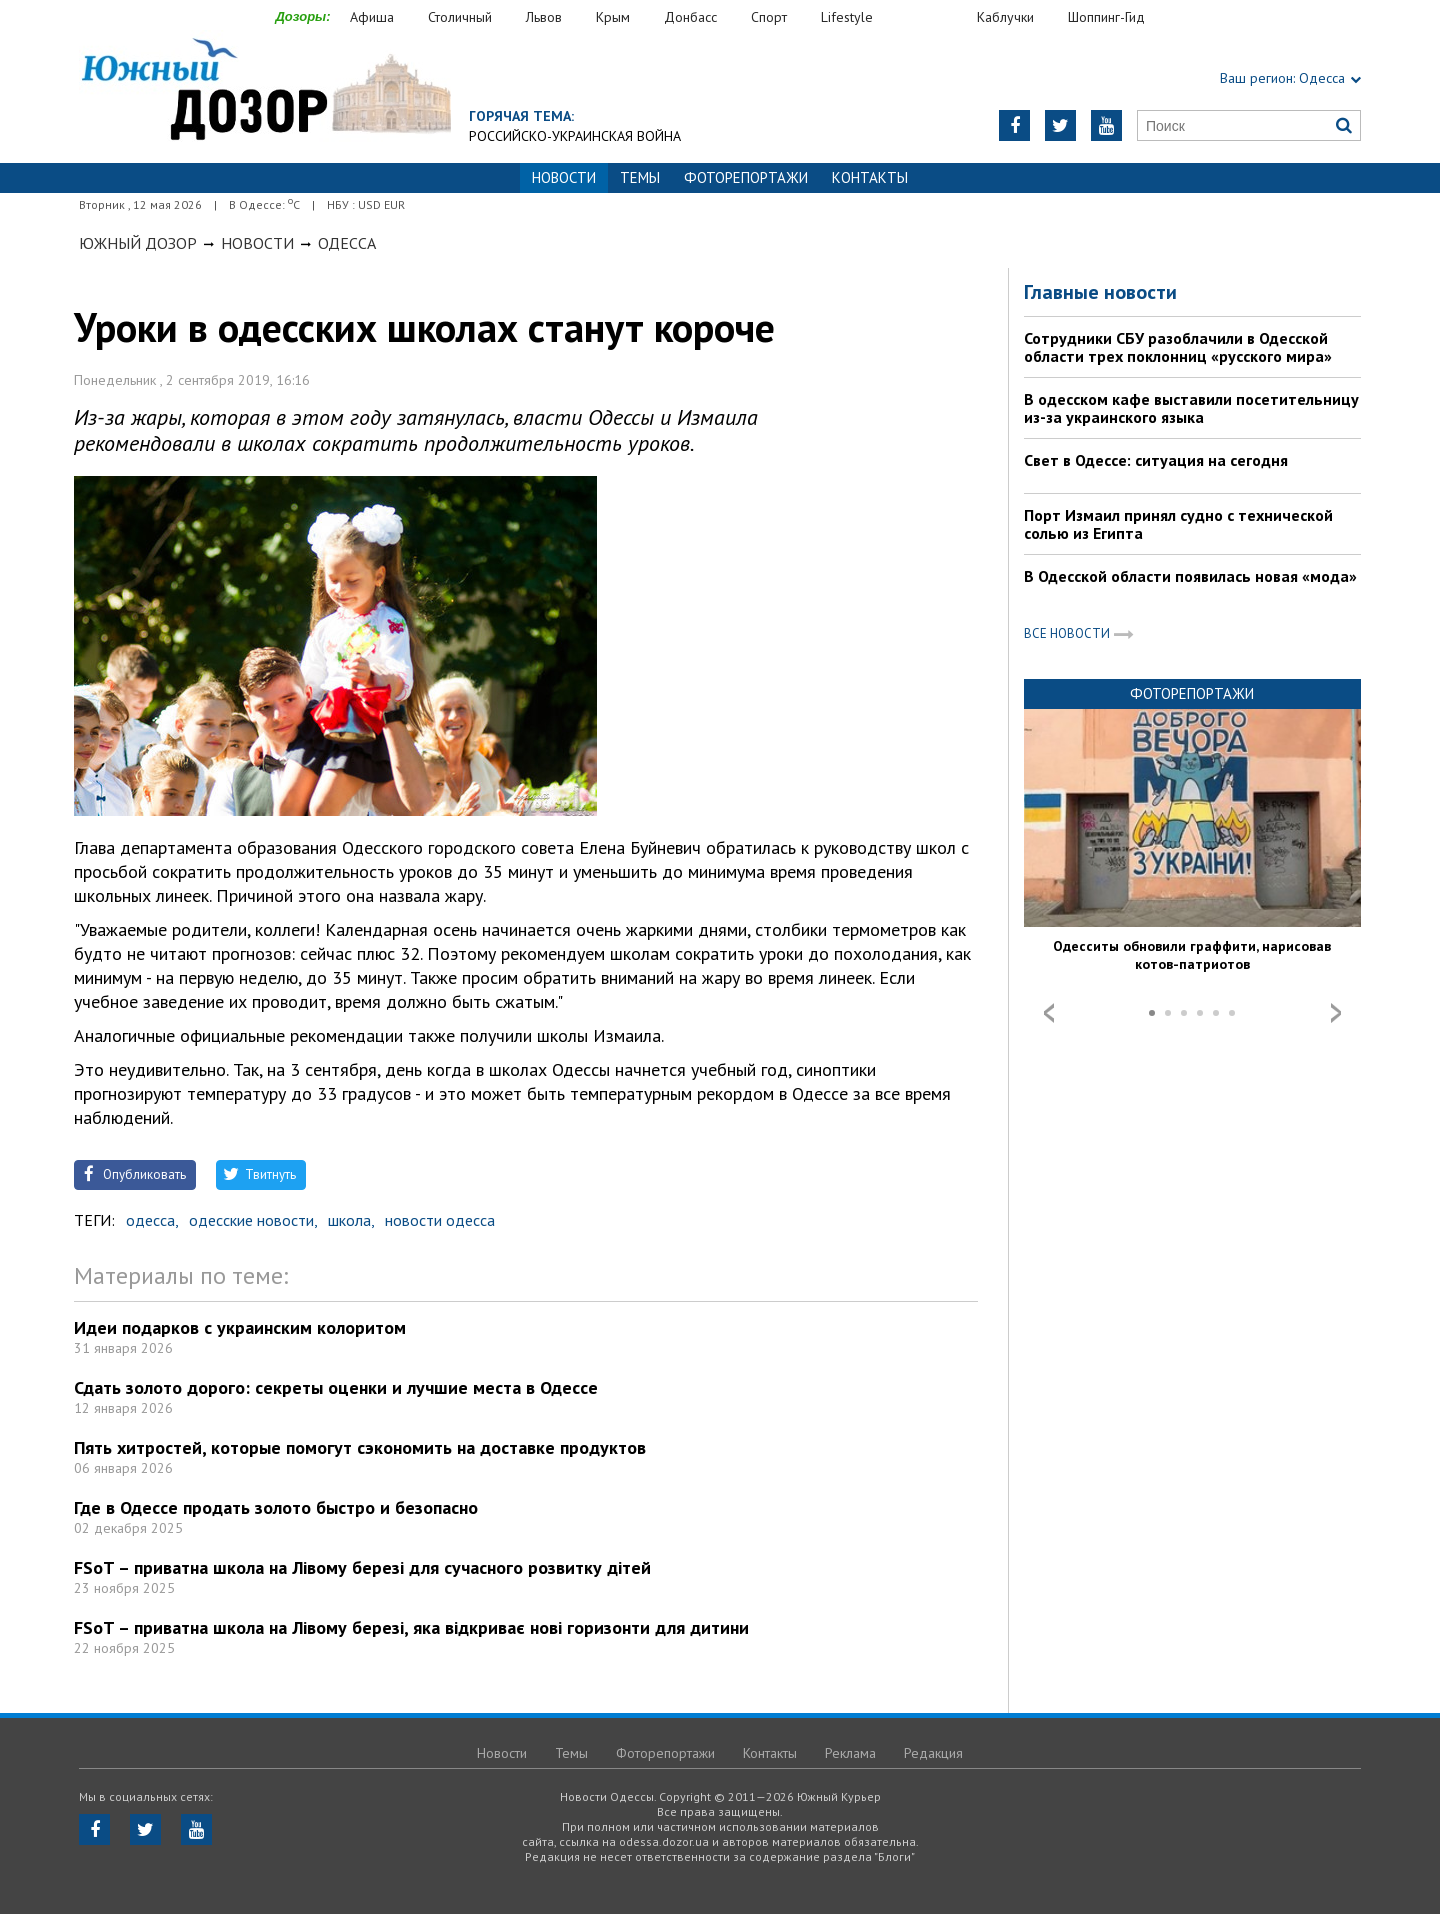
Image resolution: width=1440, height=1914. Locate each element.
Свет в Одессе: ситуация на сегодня (1156, 460)
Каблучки (1005, 17)
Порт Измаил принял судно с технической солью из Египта (1178, 524)
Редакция (933, 1753)
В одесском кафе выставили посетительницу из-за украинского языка (1191, 408)
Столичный (460, 17)
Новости (257, 243)
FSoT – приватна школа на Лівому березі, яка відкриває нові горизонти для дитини (411, 1627)
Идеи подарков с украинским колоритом (240, 1327)
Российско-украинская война (575, 136)
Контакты (870, 177)
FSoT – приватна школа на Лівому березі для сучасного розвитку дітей (362, 1567)
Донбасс (690, 17)
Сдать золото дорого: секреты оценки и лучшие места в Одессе (336, 1387)
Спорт (769, 17)
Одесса (347, 243)
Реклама (850, 1753)
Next (1336, 1013)
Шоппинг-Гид (1106, 17)
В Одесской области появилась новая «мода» (1190, 576)
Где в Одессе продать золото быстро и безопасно (276, 1507)
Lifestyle (847, 17)
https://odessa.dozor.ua (265, 91)
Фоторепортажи (746, 177)
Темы (640, 177)
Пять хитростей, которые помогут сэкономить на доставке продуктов (360, 1447)
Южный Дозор (138, 243)
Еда (935, 17)
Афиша (372, 17)
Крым (613, 17)
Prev (1049, 1013)
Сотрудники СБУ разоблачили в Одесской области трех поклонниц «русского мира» (1178, 347)
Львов (544, 17)
